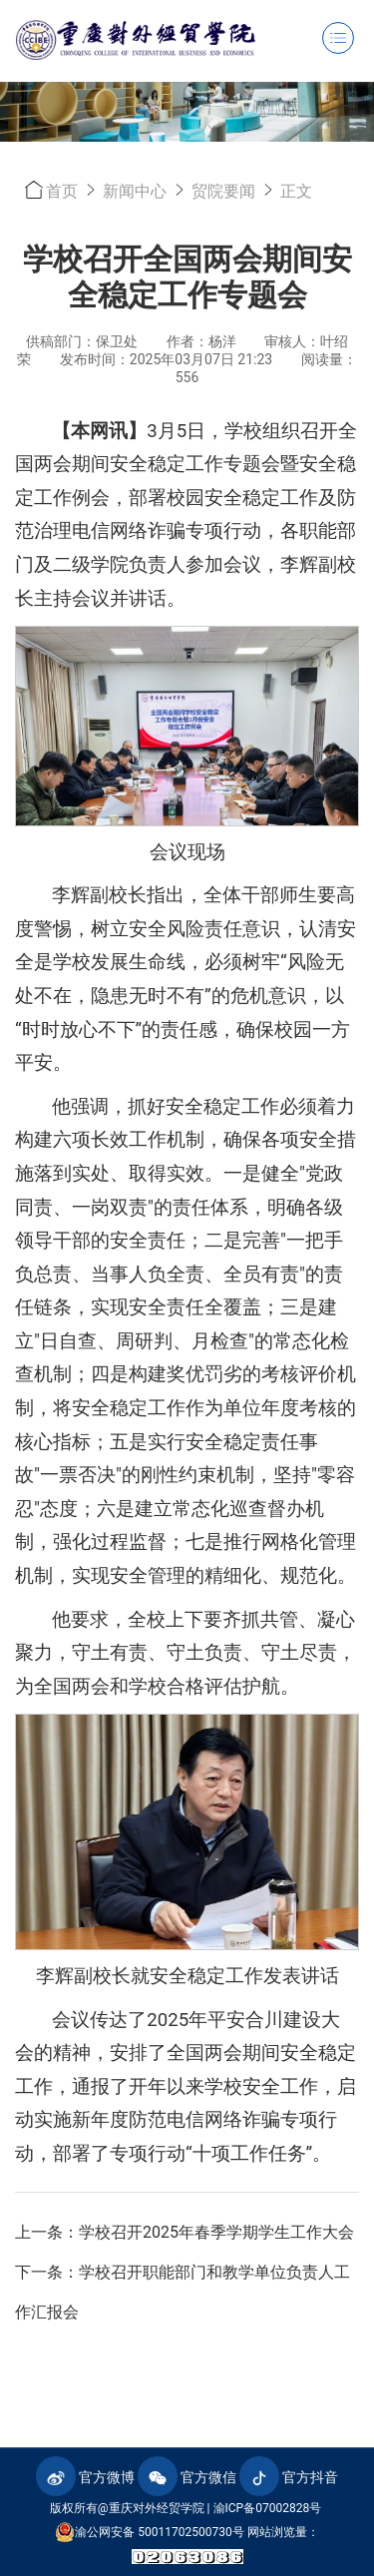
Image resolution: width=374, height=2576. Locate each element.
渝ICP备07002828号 (267, 2508)
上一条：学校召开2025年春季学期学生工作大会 (184, 2232)
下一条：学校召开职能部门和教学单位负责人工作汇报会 (182, 2292)
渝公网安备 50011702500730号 (149, 2532)
